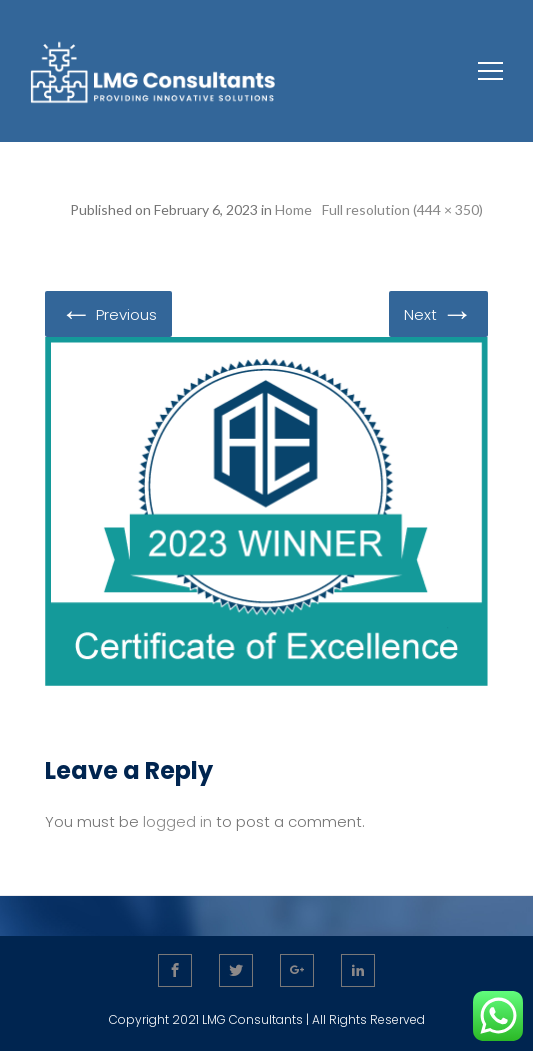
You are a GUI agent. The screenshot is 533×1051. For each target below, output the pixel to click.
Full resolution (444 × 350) (402, 209)
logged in (177, 821)
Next (438, 313)
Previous (108, 313)
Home (293, 209)
